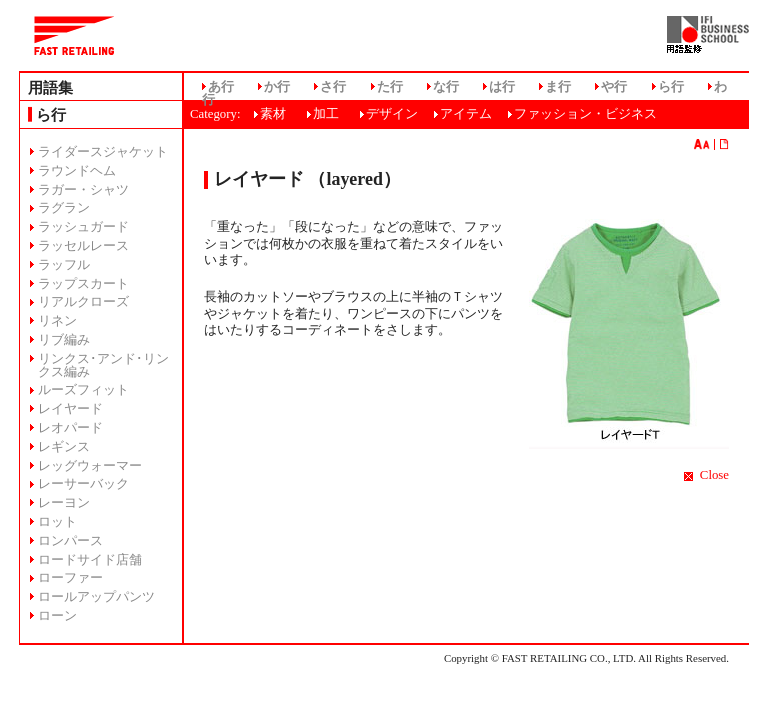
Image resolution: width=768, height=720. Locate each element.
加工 (326, 114)
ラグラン (64, 208)
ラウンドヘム (77, 171)
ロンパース (70, 541)
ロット (57, 522)
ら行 (671, 87)
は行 (502, 87)
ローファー (70, 578)
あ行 (221, 87)
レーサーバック (83, 484)
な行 (446, 87)
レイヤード (70, 409)
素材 (273, 114)
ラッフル (64, 265)
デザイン (392, 114)
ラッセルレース (83, 246)
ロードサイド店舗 (90, 560)
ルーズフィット (83, 390)
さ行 (333, 87)
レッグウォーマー (90, 466)
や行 (614, 87)
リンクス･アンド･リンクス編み (103, 365)
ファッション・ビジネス (585, 114)
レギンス (64, 447)
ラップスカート (83, 284)
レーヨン (64, 503)
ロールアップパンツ (96, 597)
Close (714, 475)
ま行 (558, 87)
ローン (57, 616)
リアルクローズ (83, 302)
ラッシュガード (83, 227)
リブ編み (64, 340)
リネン (57, 321)
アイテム (466, 114)
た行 (390, 87)
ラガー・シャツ (83, 190)
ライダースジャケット (103, 152)
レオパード (70, 428)
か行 (277, 87)
